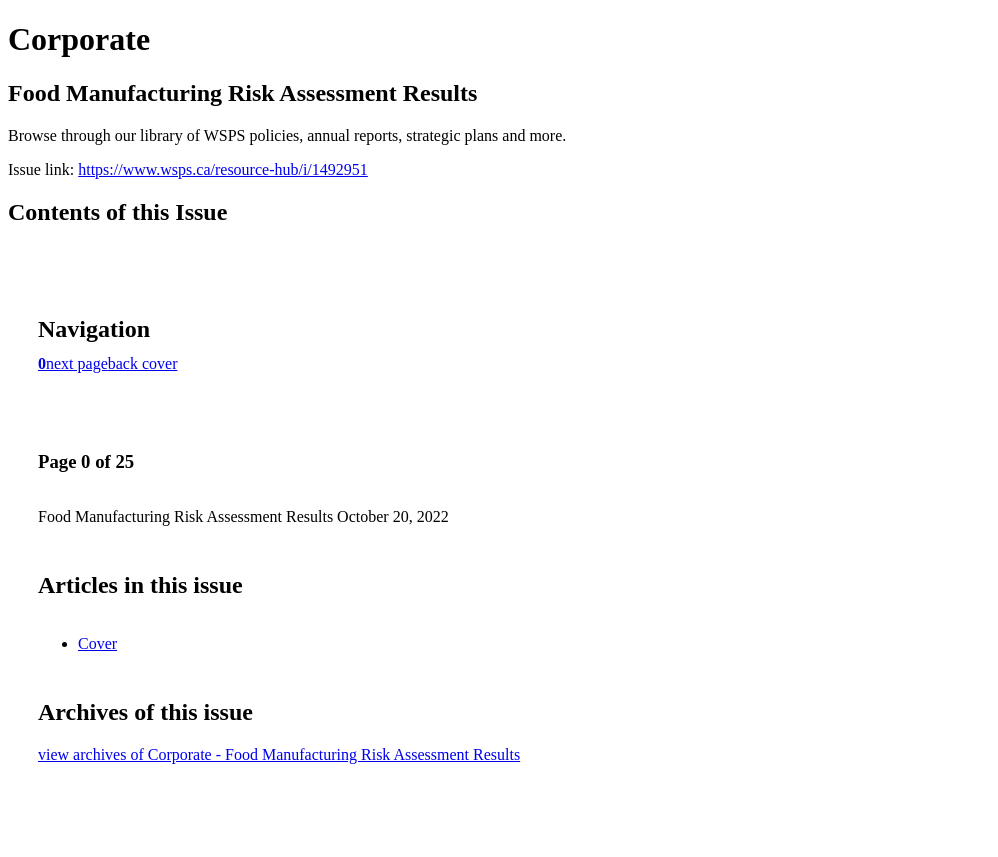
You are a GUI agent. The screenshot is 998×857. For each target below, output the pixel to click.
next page (77, 363)
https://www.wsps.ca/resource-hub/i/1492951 (223, 169)
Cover (97, 643)
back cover (143, 363)
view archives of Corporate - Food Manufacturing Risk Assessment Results (279, 754)
